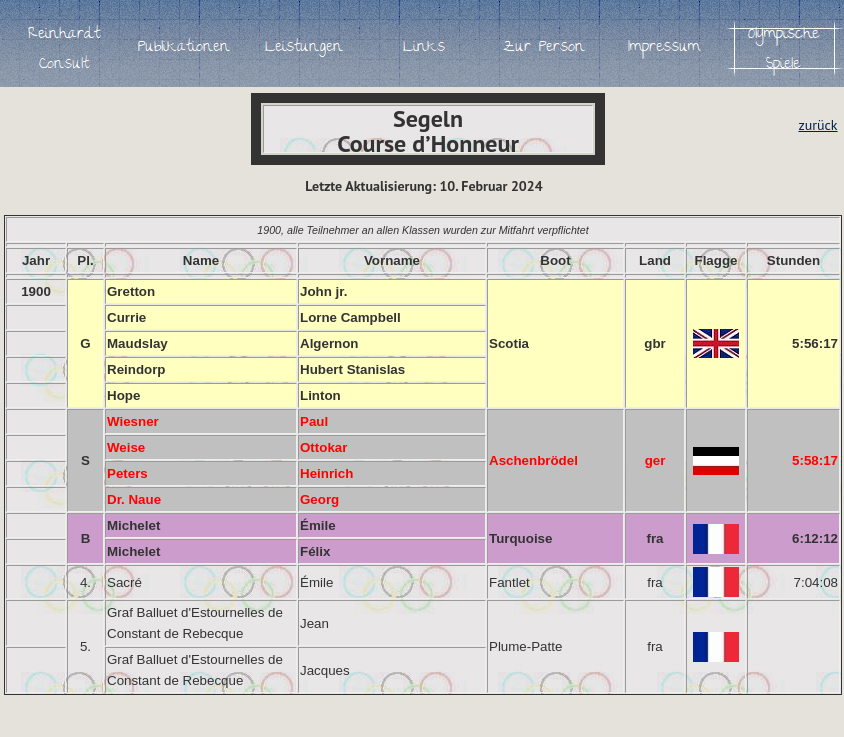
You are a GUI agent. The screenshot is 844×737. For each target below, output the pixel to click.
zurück (817, 125)
